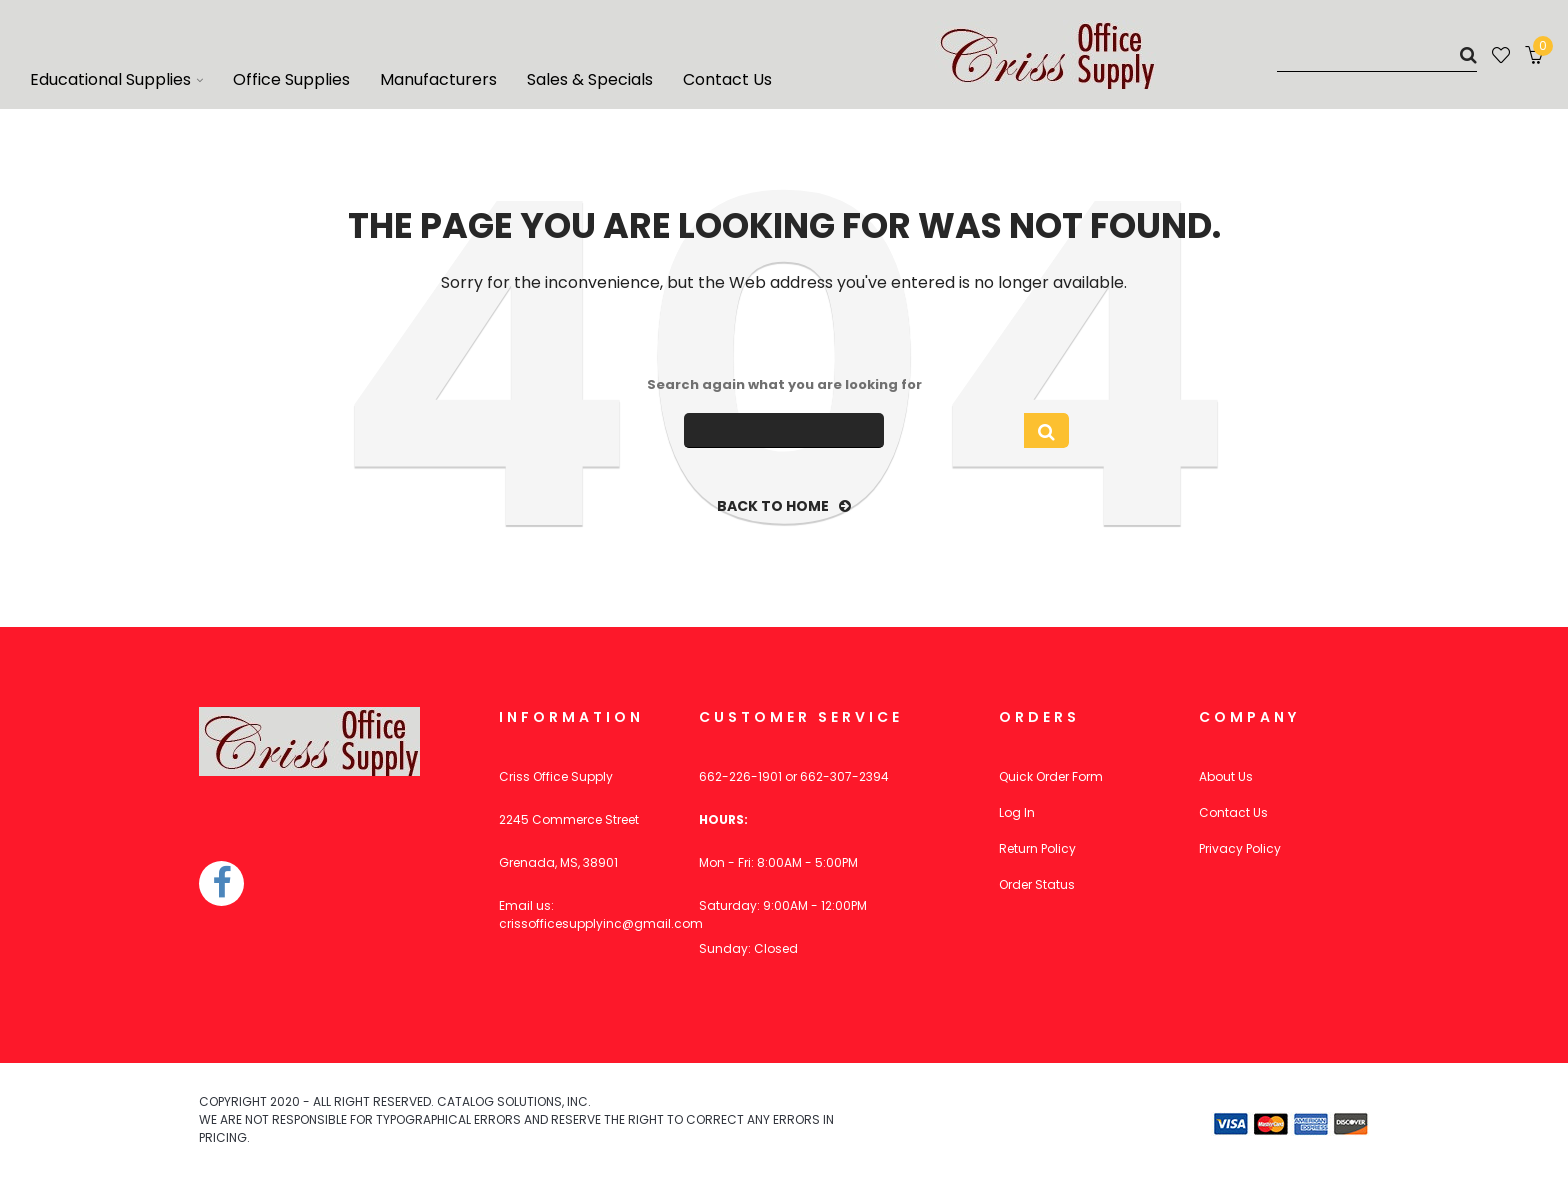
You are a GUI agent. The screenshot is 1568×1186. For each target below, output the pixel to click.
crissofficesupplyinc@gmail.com (601, 923)
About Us (1226, 776)
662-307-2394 (844, 776)
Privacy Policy (1240, 848)
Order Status (1037, 884)
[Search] (1377, 54)
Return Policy (1037, 848)
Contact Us (1233, 812)
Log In (1017, 812)
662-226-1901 (740, 776)
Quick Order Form (1051, 776)
